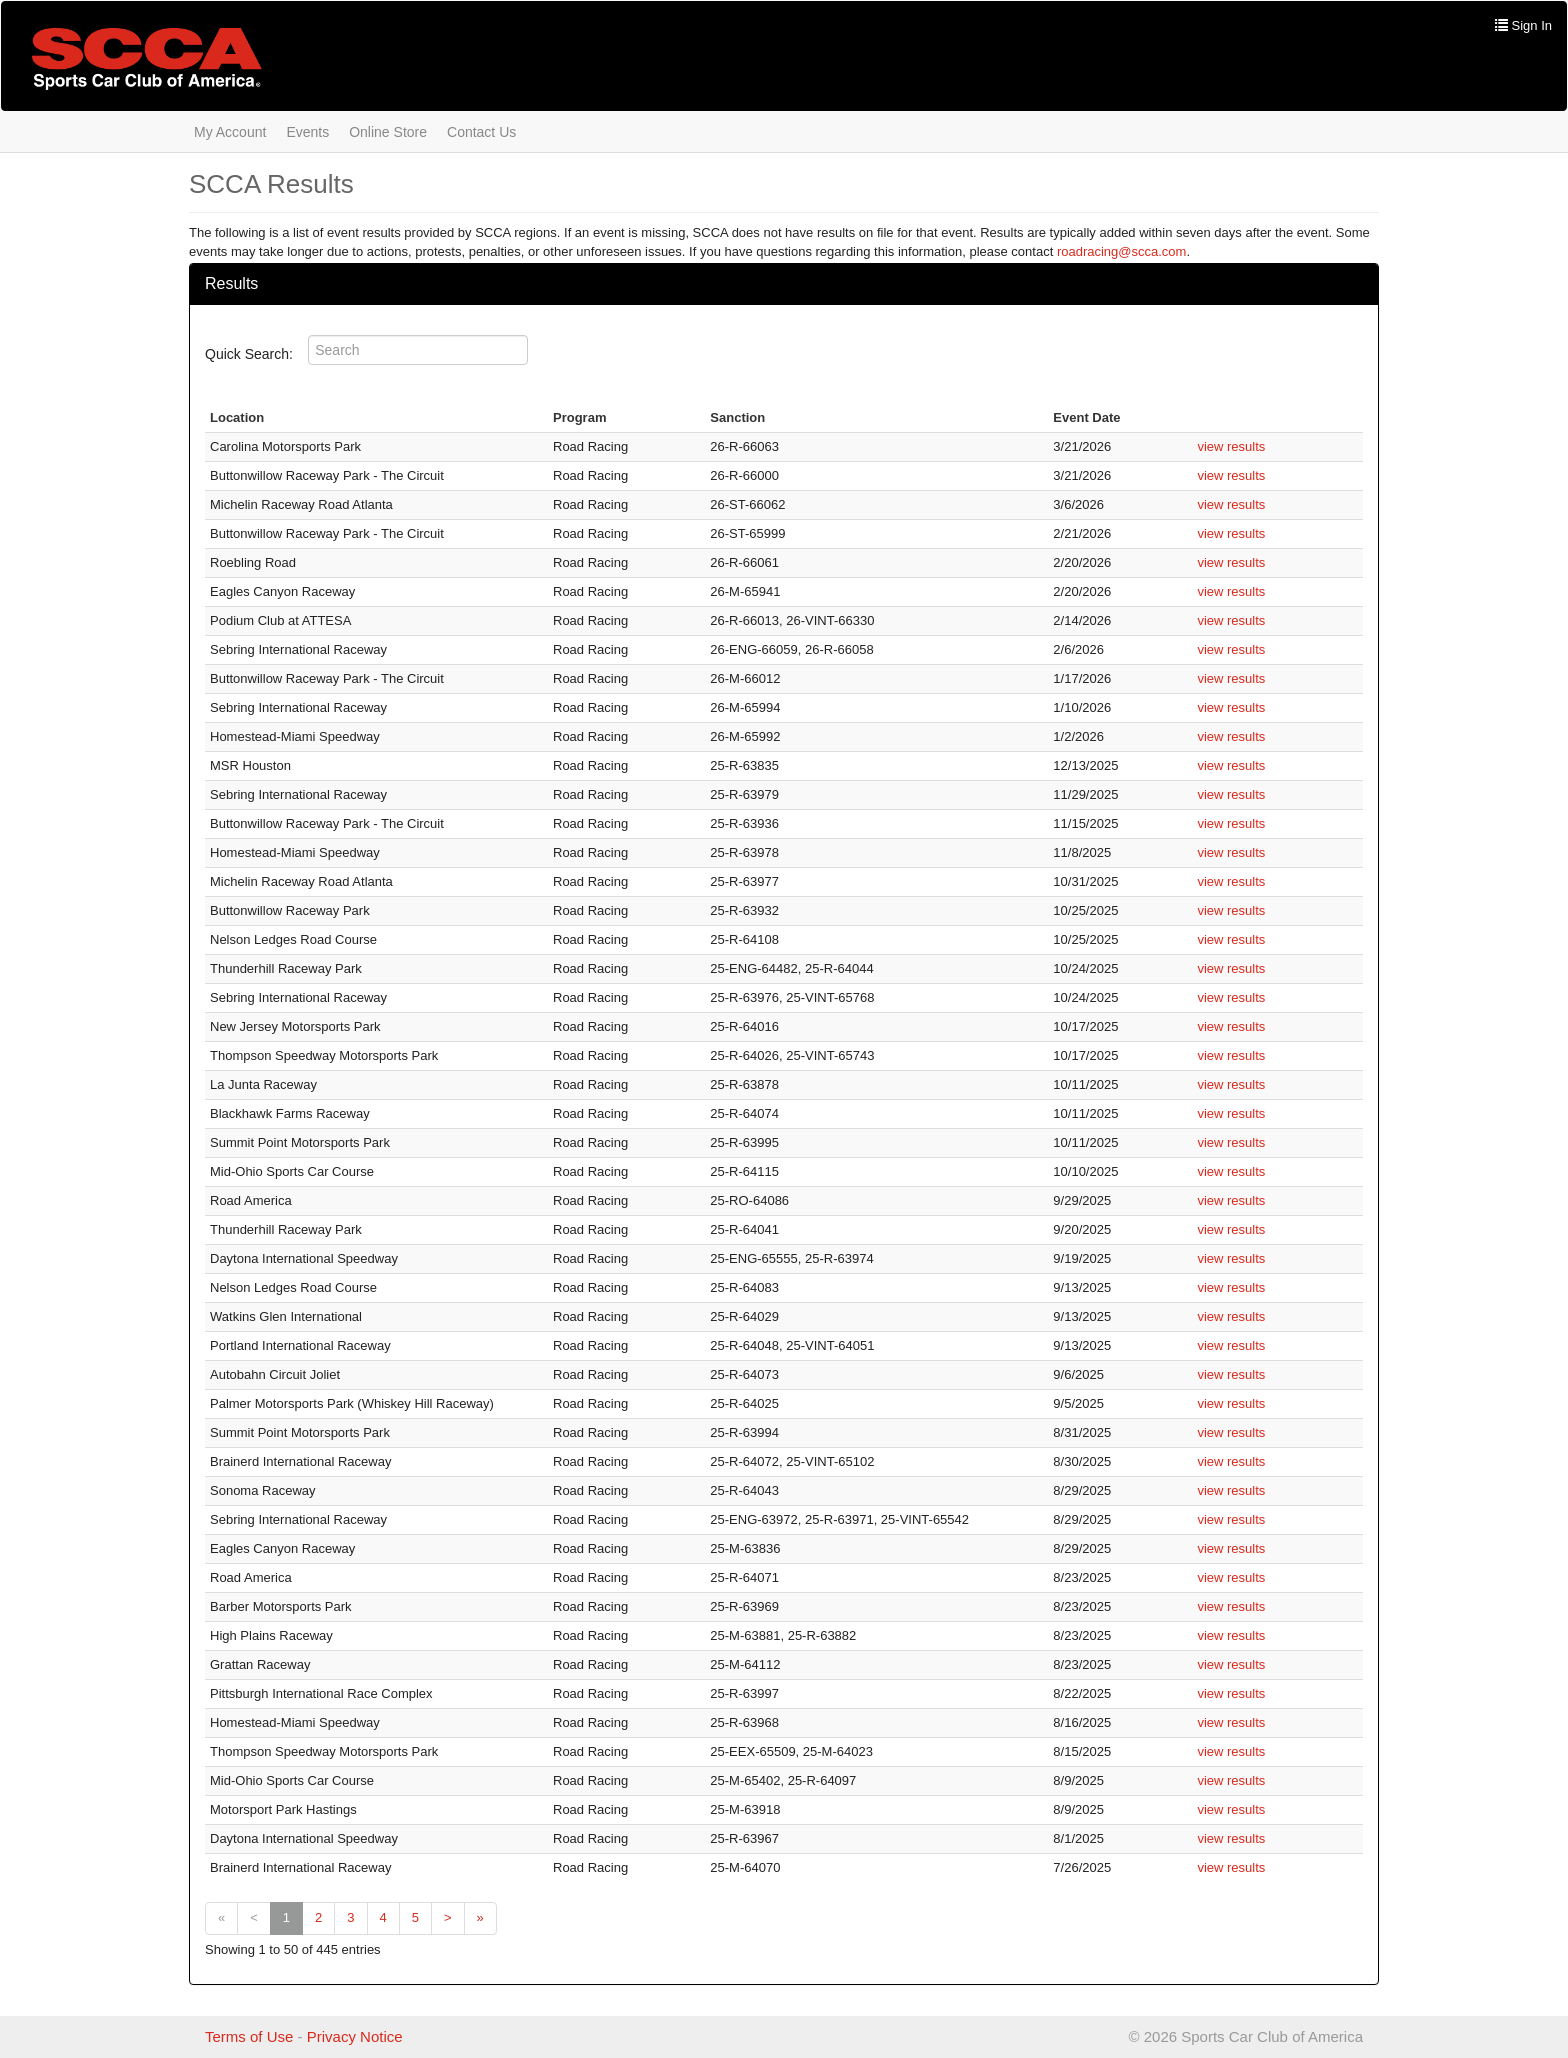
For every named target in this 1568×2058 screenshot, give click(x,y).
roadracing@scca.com (1122, 251)
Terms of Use (249, 2036)
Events (307, 132)
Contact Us (481, 132)
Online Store (388, 132)
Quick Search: (255, 354)
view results (1231, 446)
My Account (230, 132)
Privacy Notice (355, 2036)
